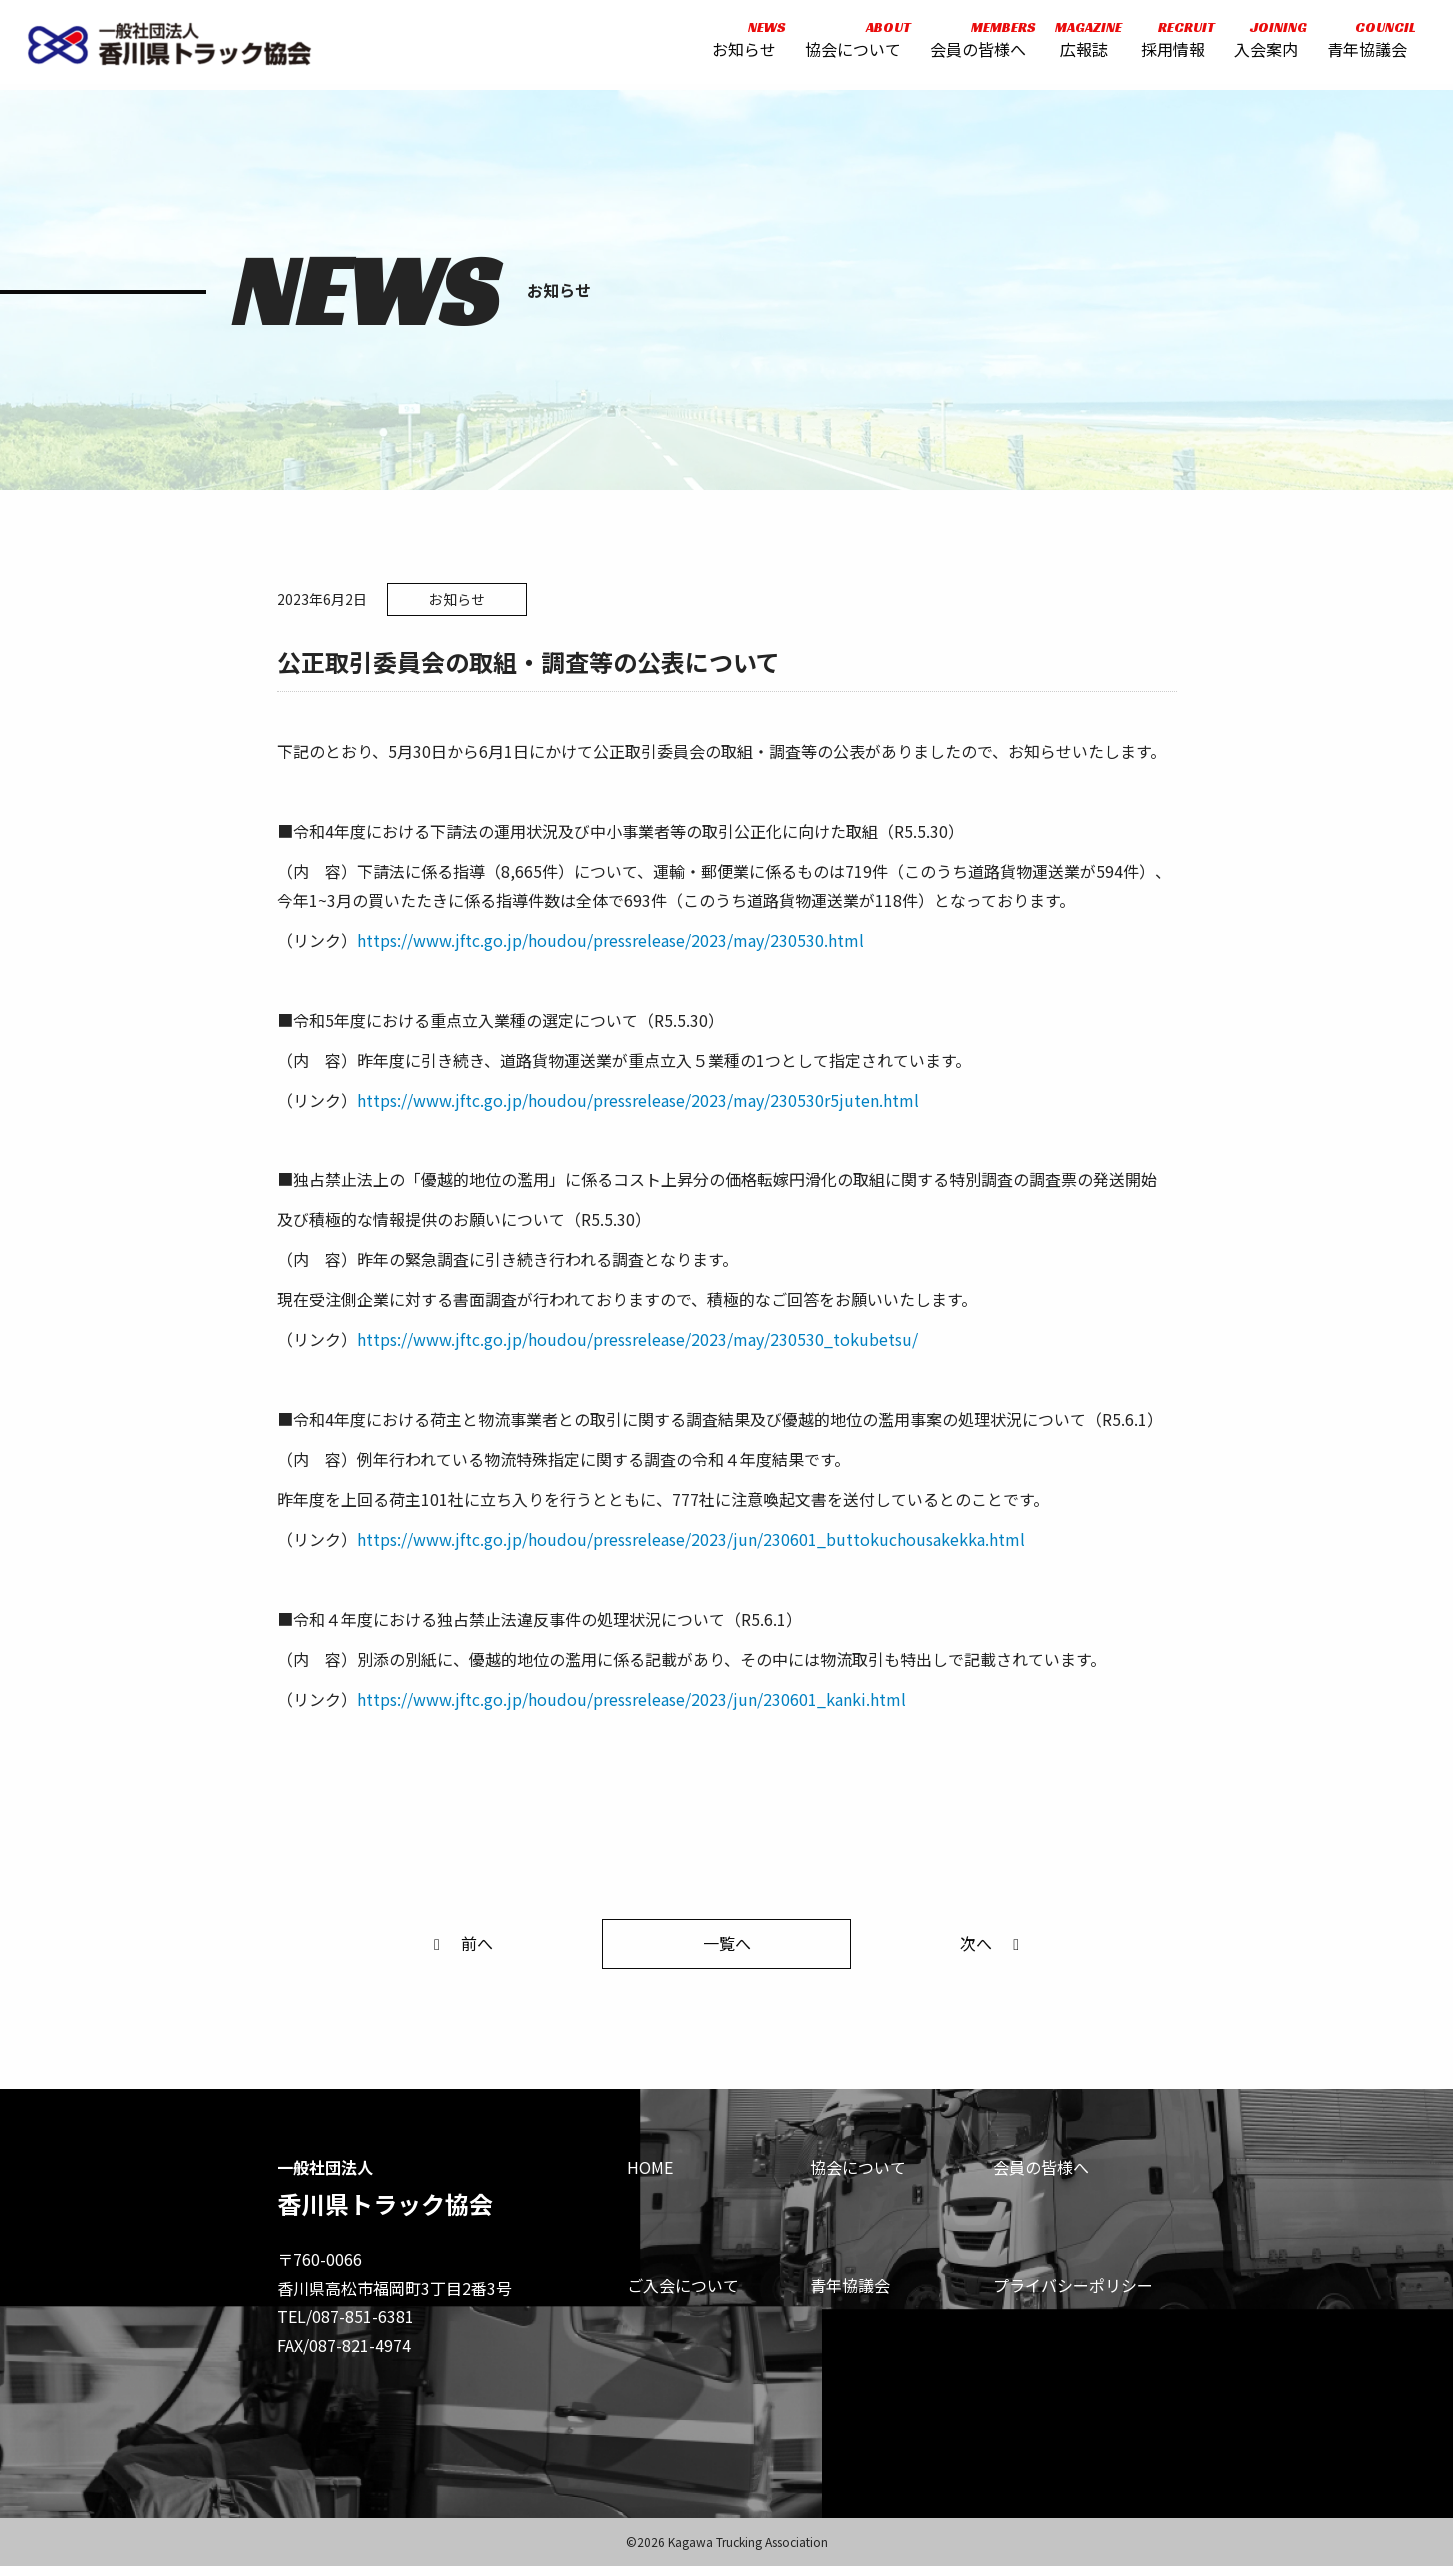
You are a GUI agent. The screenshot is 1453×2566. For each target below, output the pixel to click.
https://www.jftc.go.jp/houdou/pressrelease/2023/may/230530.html (610, 940)
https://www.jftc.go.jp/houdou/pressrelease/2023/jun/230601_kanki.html (631, 1699)
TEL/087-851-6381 (345, 2316)
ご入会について (683, 2285)
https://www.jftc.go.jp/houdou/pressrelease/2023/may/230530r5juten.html (638, 1100)
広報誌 (1080, 42)
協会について (851, 42)
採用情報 (1171, 42)
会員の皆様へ (976, 42)
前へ (460, 1943)
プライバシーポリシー (1073, 2285)
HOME (650, 2167)
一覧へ (727, 1943)
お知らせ (742, 42)
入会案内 (1263, 42)
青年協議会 (1364, 42)
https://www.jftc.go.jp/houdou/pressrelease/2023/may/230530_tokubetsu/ (637, 1339)
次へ (993, 1943)
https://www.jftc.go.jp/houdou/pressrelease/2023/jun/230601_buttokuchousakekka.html (691, 1539)
